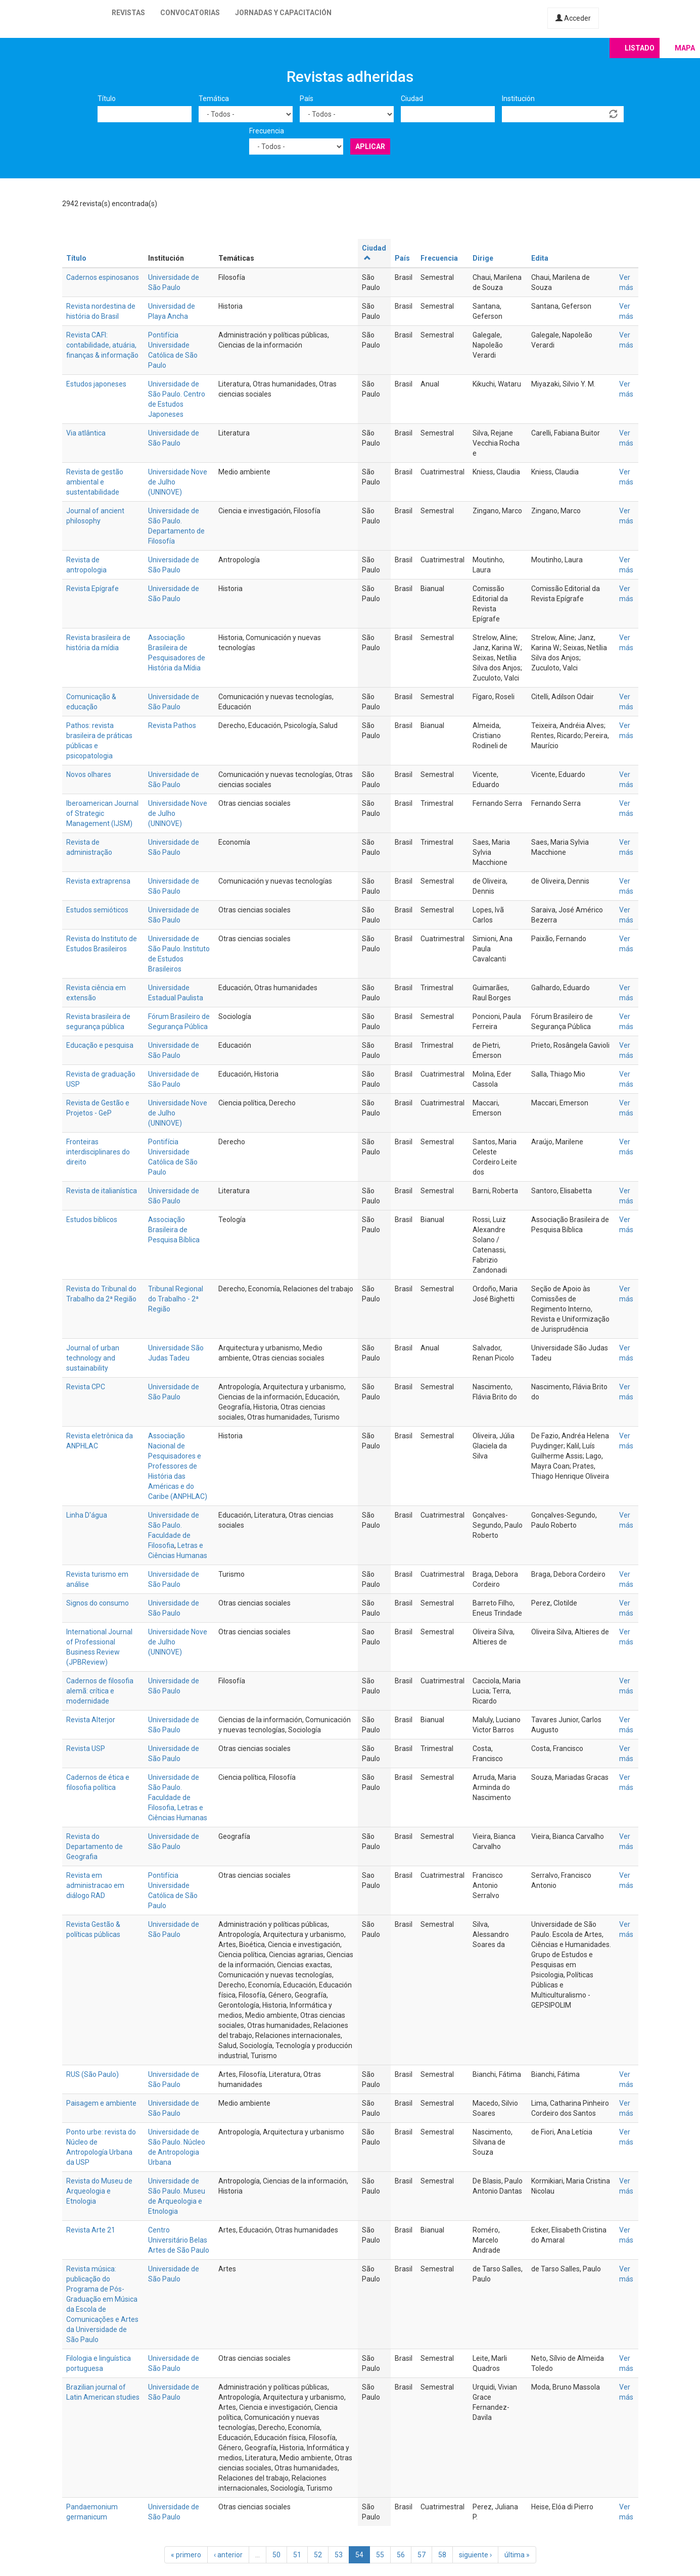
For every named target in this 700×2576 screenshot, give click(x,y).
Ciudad (412, 98)
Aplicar (370, 146)
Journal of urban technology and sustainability (92, 1358)
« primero (186, 2555)
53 (339, 2555)
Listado (640, 48)
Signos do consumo (97, 1603)
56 (401, 2555)
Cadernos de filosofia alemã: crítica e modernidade (99, 1691)
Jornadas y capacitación (283, 13)
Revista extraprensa (98, 881)
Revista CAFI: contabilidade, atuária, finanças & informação (102, 345)
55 (380, 2555)
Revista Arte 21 (90, 2230)
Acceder (573, 18)
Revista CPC (85, 1387)
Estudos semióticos (97, 910)
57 (421, 2555)
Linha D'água (86, 1515)
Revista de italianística (101, 1191)
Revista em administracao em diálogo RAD (95, 1885)
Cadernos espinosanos (102, 277)
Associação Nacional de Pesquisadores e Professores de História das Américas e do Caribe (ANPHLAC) (177, 1466)
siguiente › (475, 2555)
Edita (539, 258)
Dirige (483, 258)
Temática (214, 98)
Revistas (128, 13)
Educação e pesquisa (99, 1045)
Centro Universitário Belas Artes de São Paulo (178, 2240)
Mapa (685, 48)
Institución (518, 98)
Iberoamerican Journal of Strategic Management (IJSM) (102, 813)
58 (442, 2555)
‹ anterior (228, 2555)
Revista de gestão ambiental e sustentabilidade (94, 482)
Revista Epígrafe (92, 589)
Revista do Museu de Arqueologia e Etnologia (99, 2191)
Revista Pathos (172, 725)
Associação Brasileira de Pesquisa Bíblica (174, 1230)
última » (517, 2555)
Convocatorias (190, 13)
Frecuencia (266, 131)
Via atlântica (86, 433)
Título (107, 98)
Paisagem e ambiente (101, 2103)
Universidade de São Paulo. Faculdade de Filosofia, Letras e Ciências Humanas (177, 1797)
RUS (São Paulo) (92, 2074)
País (306, 98)
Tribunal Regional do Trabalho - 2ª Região (175, 1299)
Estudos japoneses (96, 384)
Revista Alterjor (90, 1720)
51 (297, 2555)
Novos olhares (88, 774)
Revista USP (85, 1748)
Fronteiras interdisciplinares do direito (98, 1152)
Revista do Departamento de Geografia (94, 1846)
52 (318, 2555)
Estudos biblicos (91, 1220)
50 (276, 2555)
